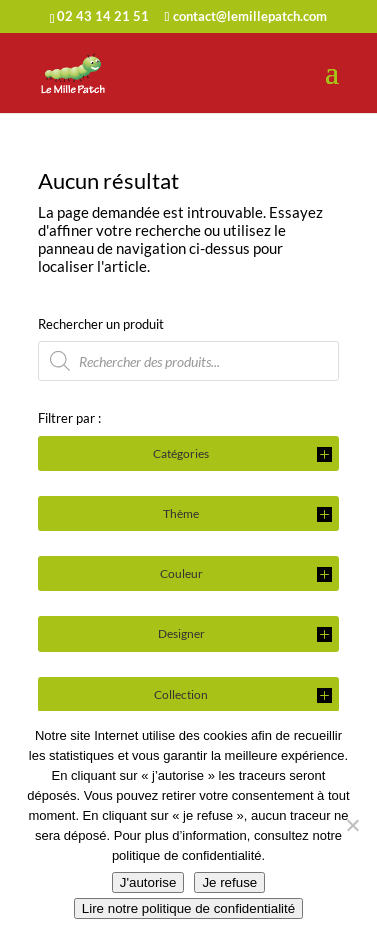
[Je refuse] (352, 825)
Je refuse (229, 882)
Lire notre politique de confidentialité (188, 908)
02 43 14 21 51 (103, 16)
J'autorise (148, 882)
